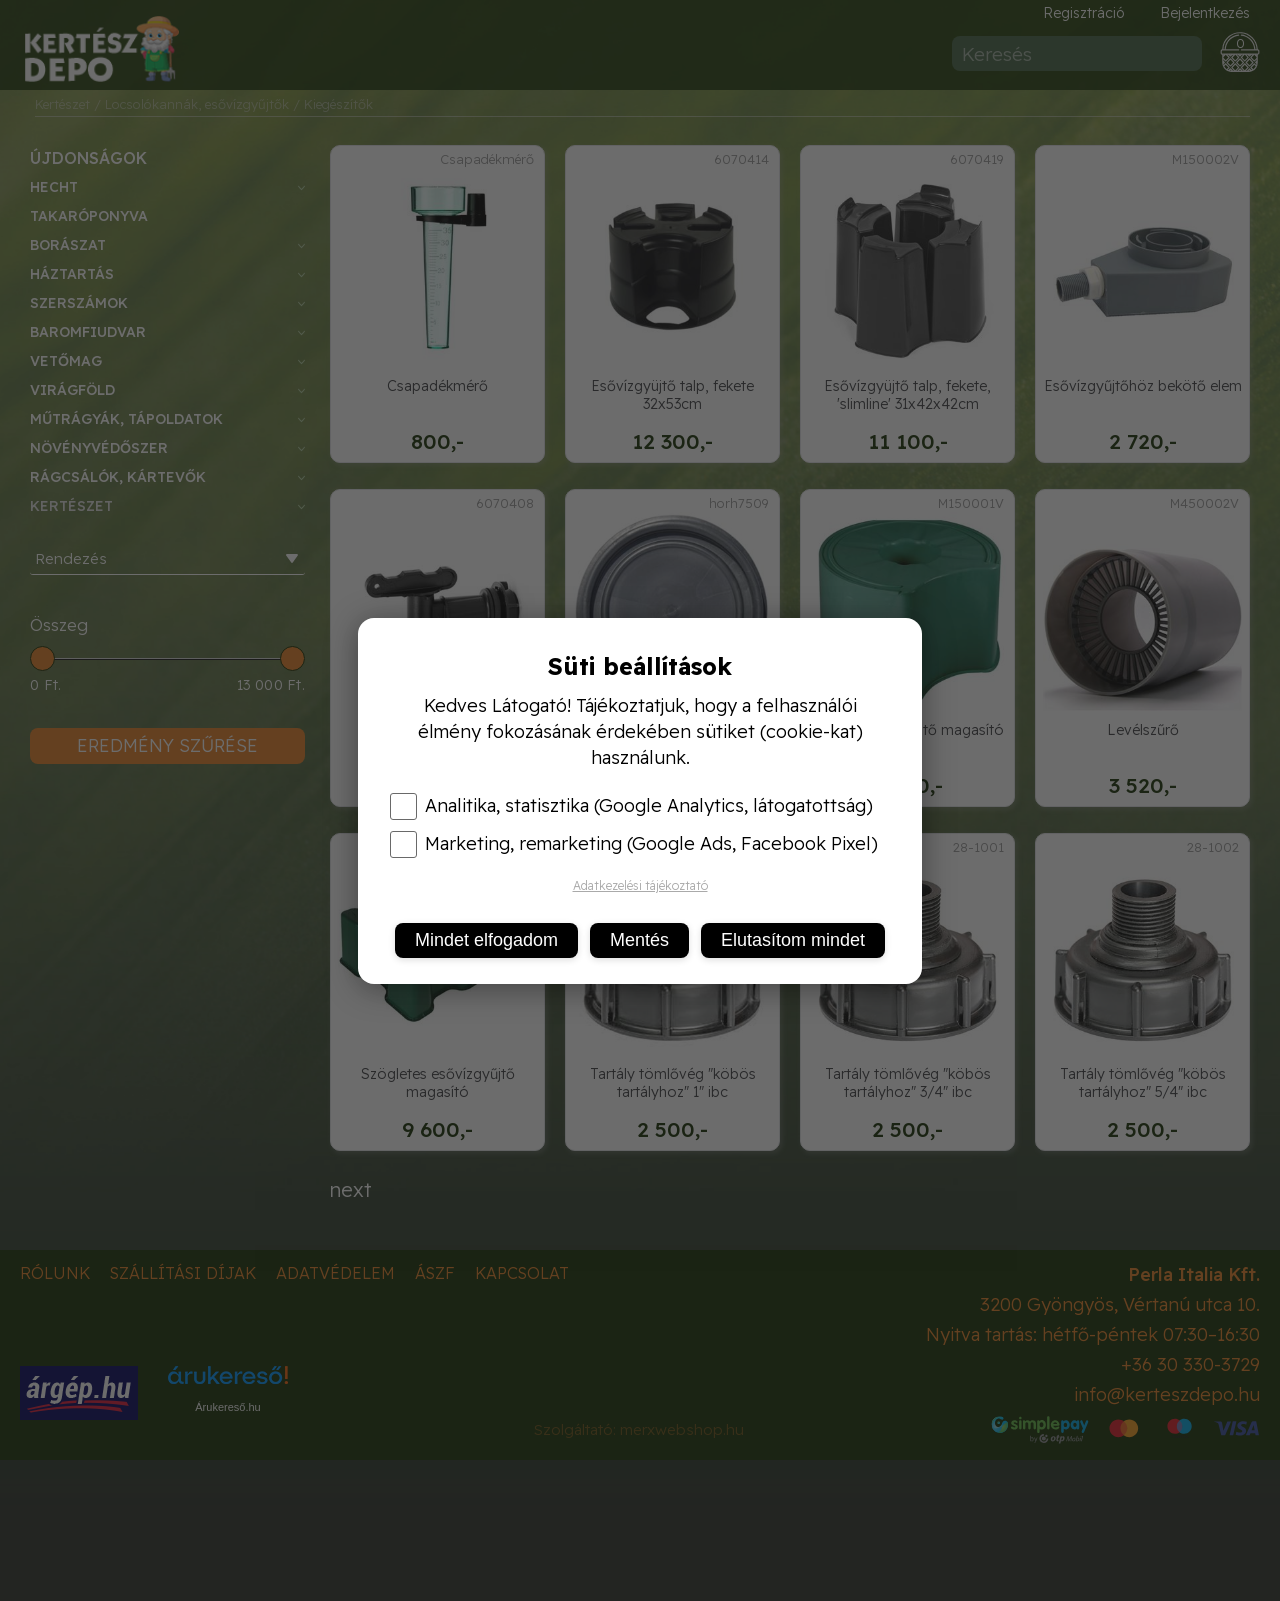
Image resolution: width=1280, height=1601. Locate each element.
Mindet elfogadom (486, 940)
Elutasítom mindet (793, 940)
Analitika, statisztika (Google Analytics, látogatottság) (631, 806)
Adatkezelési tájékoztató (640, 885)
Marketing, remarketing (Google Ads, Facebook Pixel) (634, 844)
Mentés (639, 940)
